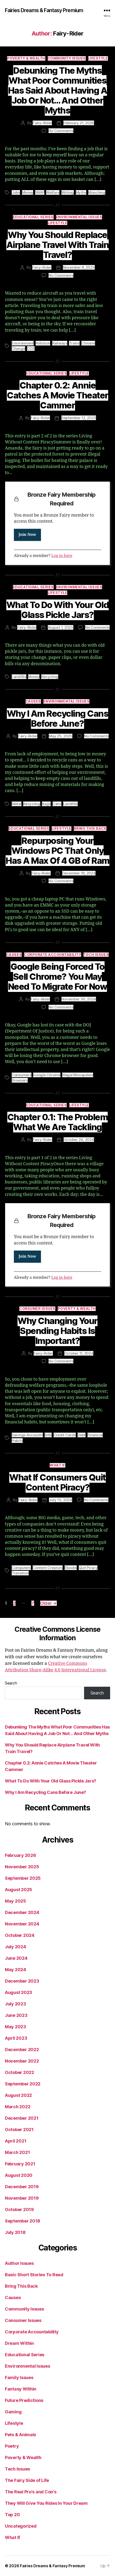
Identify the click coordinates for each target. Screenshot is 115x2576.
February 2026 (20, 1855)
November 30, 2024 (78, 999)
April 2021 (15, 2141)
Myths (81, 192)
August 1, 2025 (60, 627)
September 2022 (22, 2083)
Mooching (96, 192)
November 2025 (22, 1866)
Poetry (12, 2446)
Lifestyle (98, 58)
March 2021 (17, 2152)
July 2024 (15, 1946)
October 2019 (19, 2209)
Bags (46, 804)
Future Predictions (24, 2400)
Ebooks (71, 1567)
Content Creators (48, 1567)
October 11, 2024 (78, 1353)
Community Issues (67, 58)
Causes (33, 701)
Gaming (13, 2411)
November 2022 (22, 2061)
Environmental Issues (79, 217)
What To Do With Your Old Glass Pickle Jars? (57, 610)
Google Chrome (46, 1075)
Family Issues (19, 2377)
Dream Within (19, 2343)
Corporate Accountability (52, 955)
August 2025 (18, 1889)
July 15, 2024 (60, 1500)
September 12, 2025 (78, 417)
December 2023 (22, 1981)
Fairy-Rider (42, 123)
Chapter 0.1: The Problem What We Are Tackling (57, 1122)
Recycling (49, 676)
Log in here (61, 555)
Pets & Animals (20, 2434)
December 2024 (22, 1912)
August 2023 (18, 1992)
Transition (20, 1573)
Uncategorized (21, 2526)
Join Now (27, 534)
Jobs (16, 192)
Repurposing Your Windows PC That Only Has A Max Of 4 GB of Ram (57, 850)
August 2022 (18, 2095)
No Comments (60, 130)
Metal (16, 804)
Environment (23, 343)
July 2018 (15, 2232)
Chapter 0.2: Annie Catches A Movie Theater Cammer (57, 395)
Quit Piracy (88, 1567)
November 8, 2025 (79, 267)
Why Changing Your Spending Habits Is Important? (57, 1330)
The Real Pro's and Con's (31, 2491)
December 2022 (22, 2049)
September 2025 (23, 1878)
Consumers (21, 1075)
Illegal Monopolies (77, 1075)
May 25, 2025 (60, 736)
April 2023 (16, 2038)
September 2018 (22, 2220)
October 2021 (19, 2129)
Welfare (52, 192)
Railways (59, 343)
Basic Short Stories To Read (34, 2274)
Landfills (19, 676)
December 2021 (21, 2118)
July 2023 (15, 2003)
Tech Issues (96, 955)
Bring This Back (90, 828)
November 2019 (22, 2198)
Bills (48, 1435)
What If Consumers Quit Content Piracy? (57, 1482)
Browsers (20, 1080)
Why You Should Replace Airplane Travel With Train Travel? (57, 244)
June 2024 (16, 1958)
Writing (67, 192)
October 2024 (19, 1935)
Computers (21, 1567)
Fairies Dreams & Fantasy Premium (44, 10)
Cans (57, 804)
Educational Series (33, 217)
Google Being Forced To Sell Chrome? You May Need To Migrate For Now (57, 976)
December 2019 (22, 2186)
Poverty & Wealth (26, 58)
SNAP (39, 192)
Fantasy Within (20, 2388)
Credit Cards (65, 1435)
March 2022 (17, 2106)
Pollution (43, 343)
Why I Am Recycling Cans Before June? (57, 718)
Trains (74, 343)
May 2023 (15, 2026)
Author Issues (19, 2263)
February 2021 (20, 2163)
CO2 (31, 348)
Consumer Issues (37, 1308)
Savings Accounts (27, 1435)
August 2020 (18, 2175)
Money (27, 192)
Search (11, 1683)
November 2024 (22, 1923)
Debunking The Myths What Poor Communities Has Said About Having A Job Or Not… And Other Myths (57, 90)
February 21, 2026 (78, 123)
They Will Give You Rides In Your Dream (46, 2503)
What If (57, 1465)
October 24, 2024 (79, 1139)
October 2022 (19, 2072)
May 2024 (15, 1969)
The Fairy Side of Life (27, 2480)
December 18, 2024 (79, 873)
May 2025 (15, 1901)
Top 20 (12, 2514)
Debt (81, 1435)
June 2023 (16, 2015)
